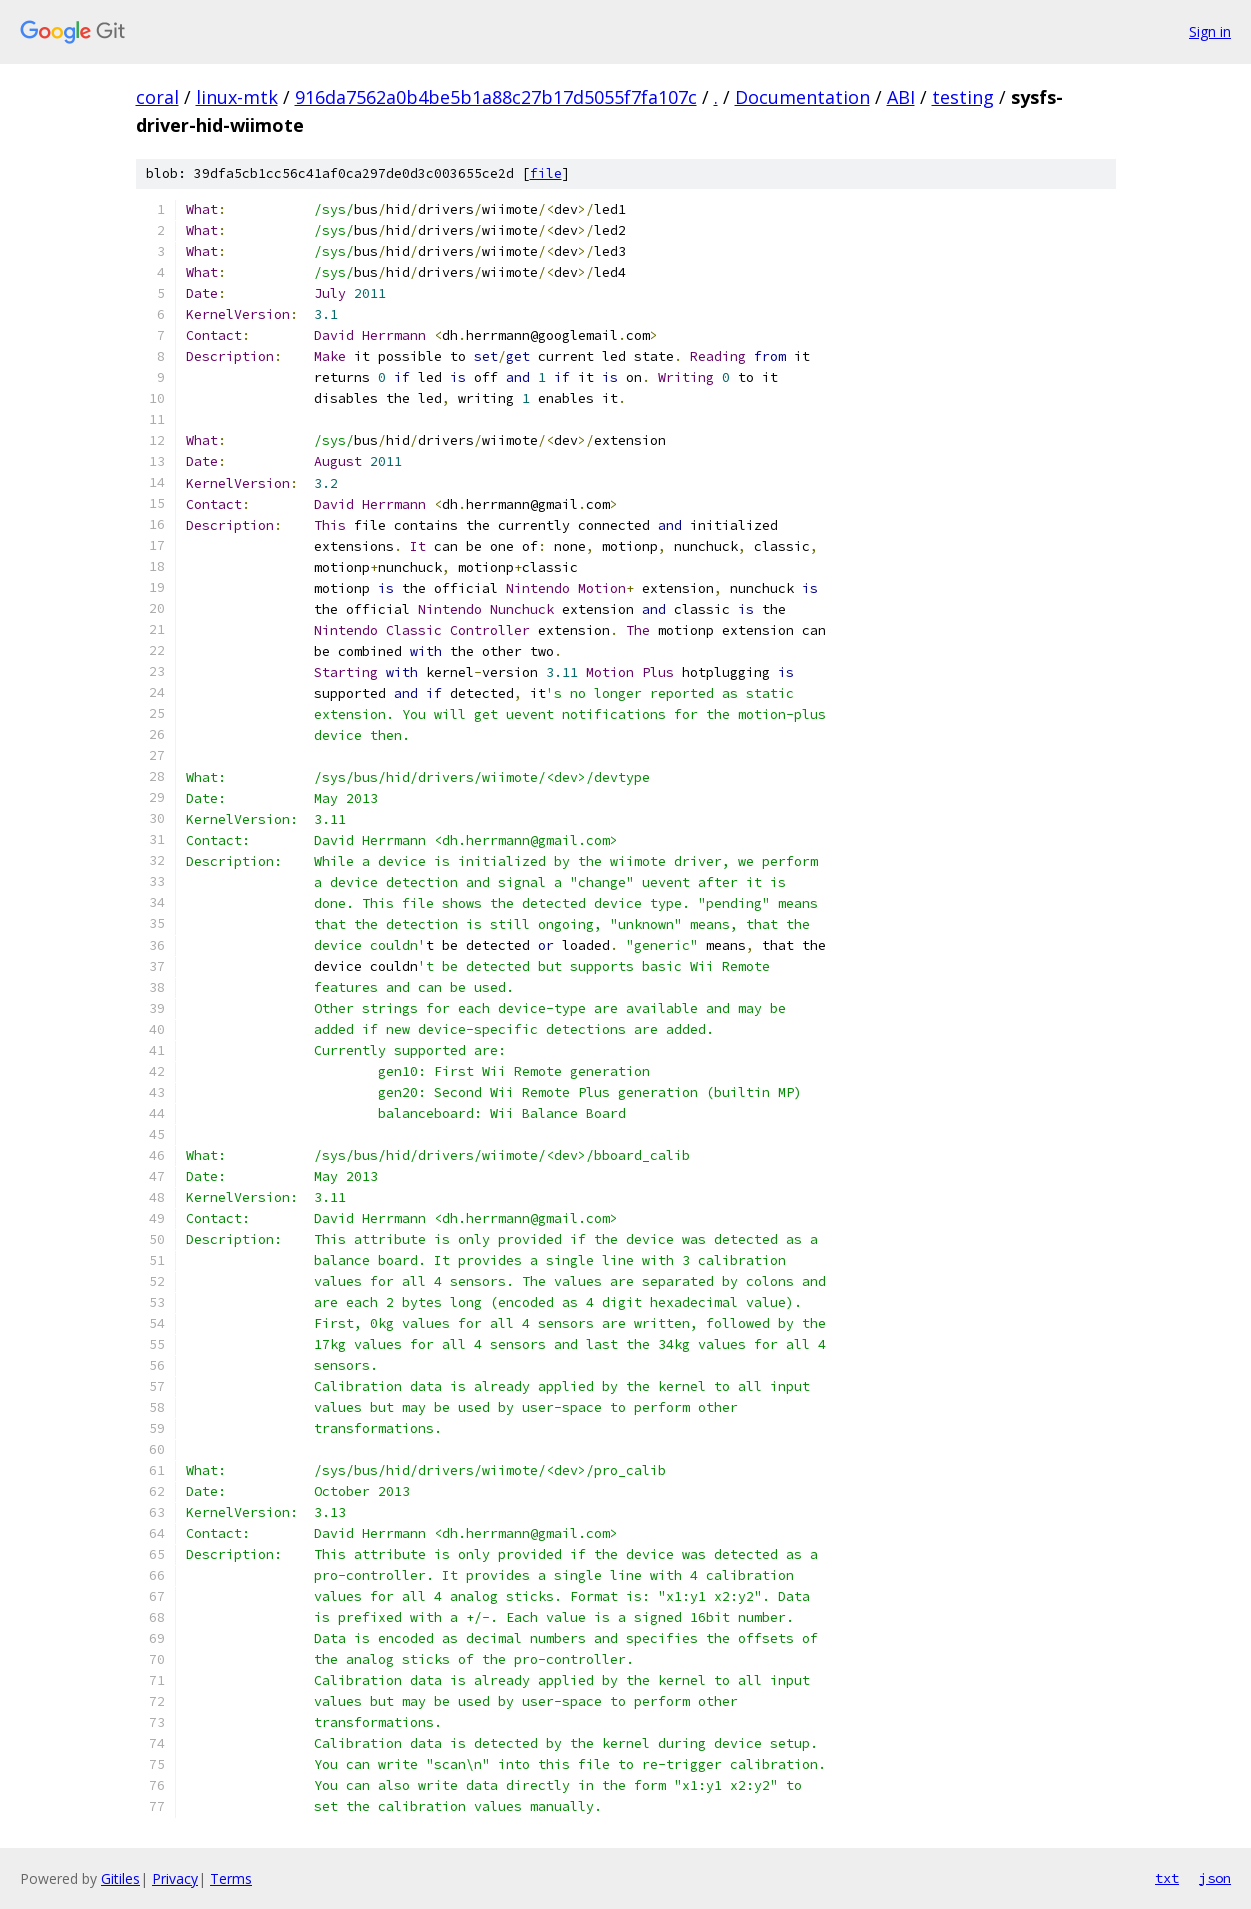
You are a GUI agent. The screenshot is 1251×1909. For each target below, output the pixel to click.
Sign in (1210, 31)
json (1215, 1878)
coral (157, 97)
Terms (231, 1878)
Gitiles (120, 1878)
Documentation (802, 97)
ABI (901, 97)
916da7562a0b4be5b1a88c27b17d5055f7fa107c (496, 97)
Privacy (175, 1878)
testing (963, 97)
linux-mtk (237, 97)
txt (1167, 1878)
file (546, 173)
